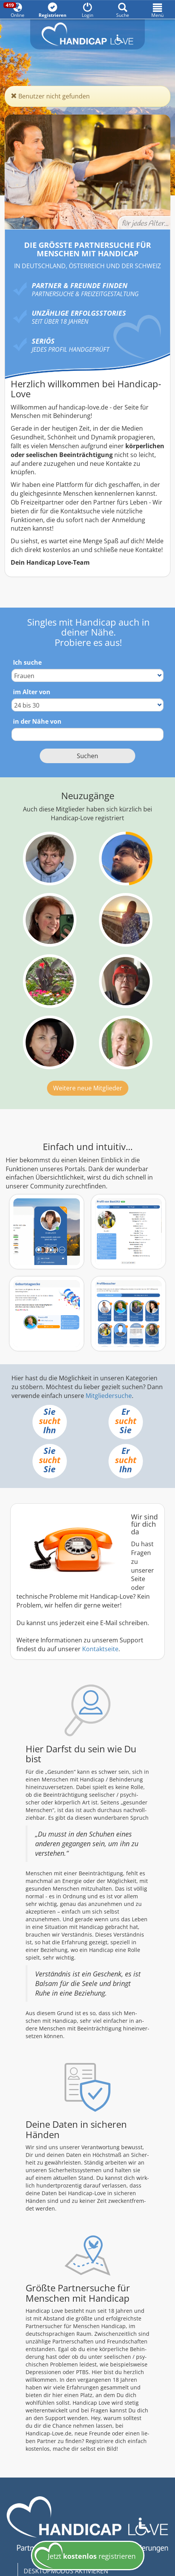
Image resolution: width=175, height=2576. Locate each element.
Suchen (87, 756)
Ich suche (27, 662)
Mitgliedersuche (109, 1395)
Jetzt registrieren (85, 2556)
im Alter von (31, 692)
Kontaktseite (100, 1649)
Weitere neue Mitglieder (87, 1088)
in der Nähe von (37, 721)
